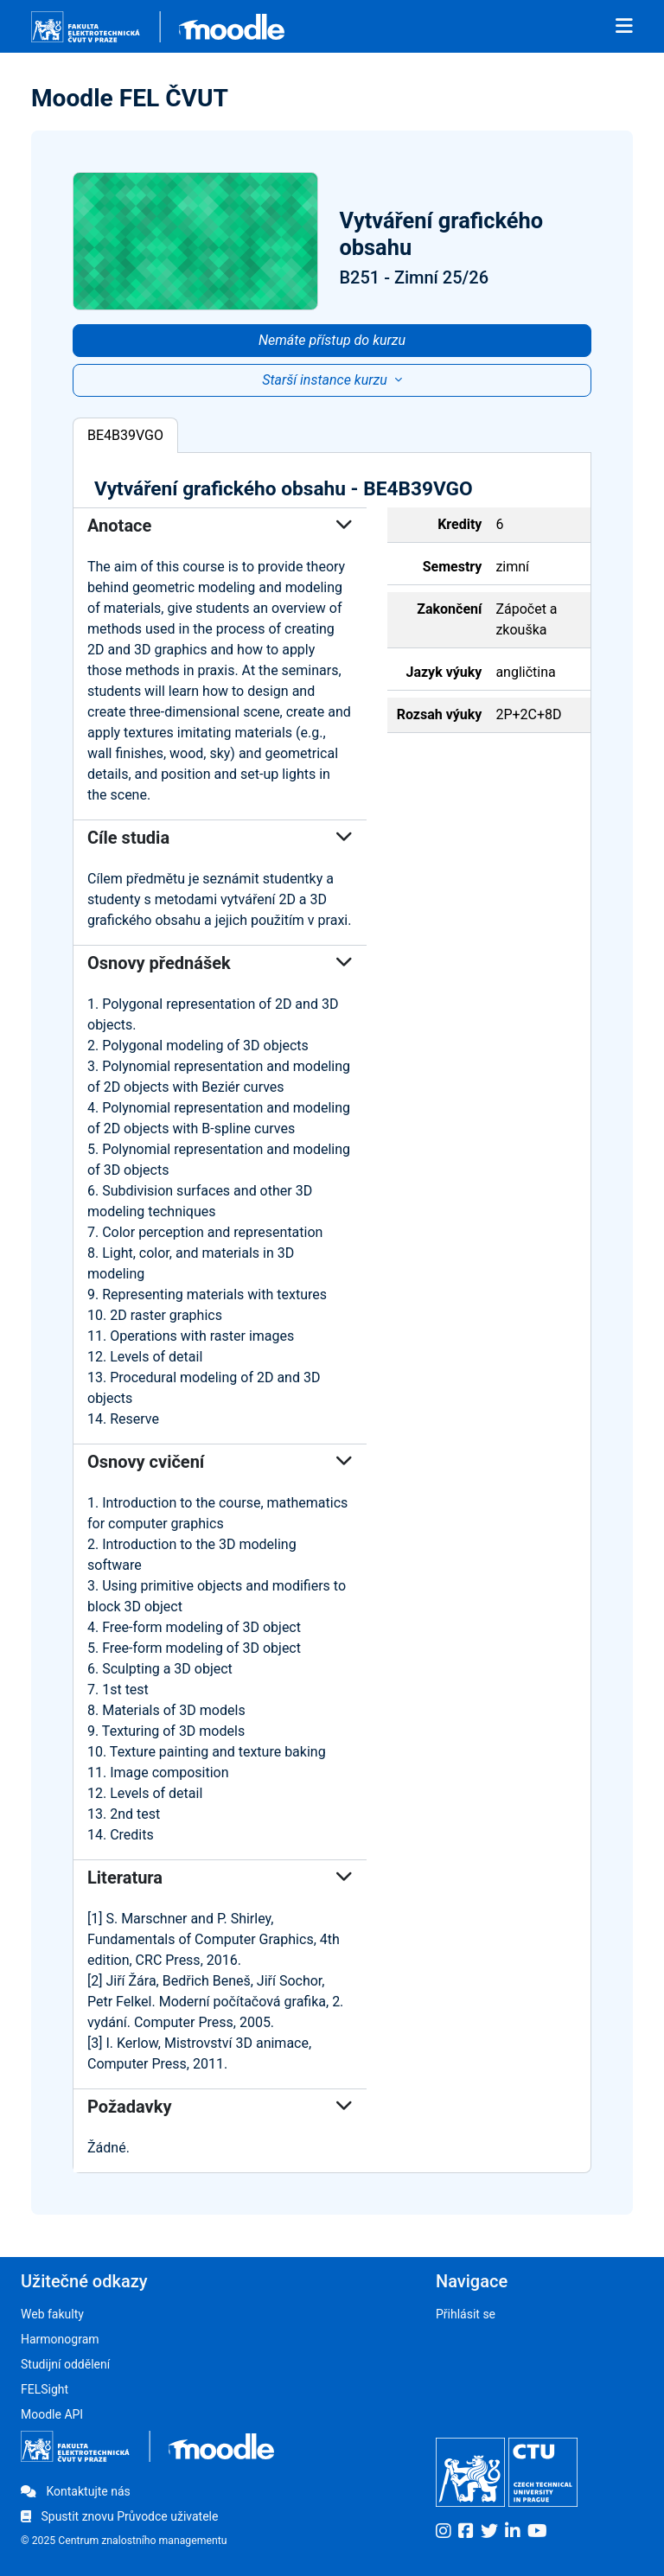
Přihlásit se (465, 2314)
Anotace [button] (220, 525)
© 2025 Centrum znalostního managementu (124, 2541)
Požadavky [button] (220, 2106)
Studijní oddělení (65, 2364)
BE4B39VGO (125, 435)
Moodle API (52, 2414)
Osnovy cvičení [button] (220, 1461)
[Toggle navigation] (624, 27)
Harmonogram (60, 2339)
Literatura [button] (220, 1877)
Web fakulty (52, 2314)
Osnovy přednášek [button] (220, 963)
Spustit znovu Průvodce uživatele (119, 2516)
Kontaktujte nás (76, 2491)
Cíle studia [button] (220, 837)
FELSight (44, 2389)
